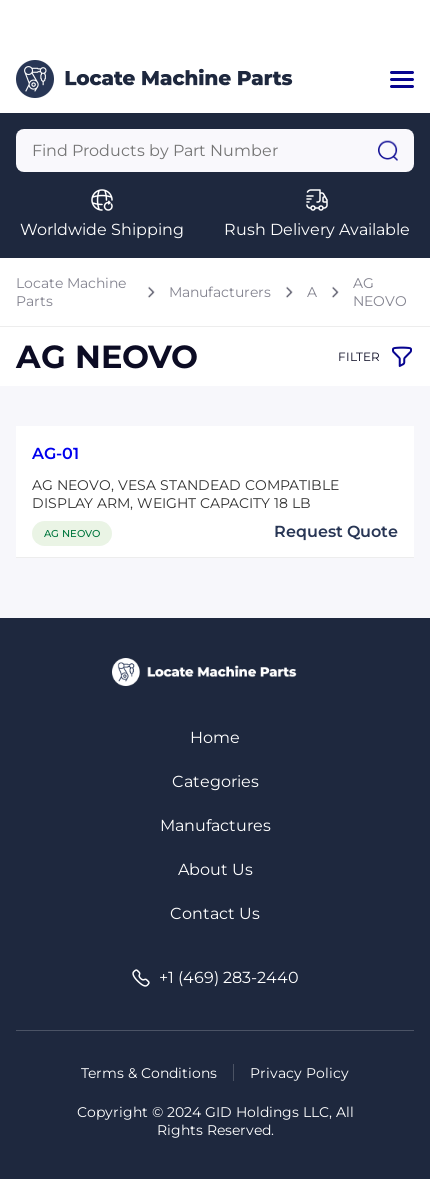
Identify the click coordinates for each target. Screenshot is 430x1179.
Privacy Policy (299, 1073)
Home (215, 737)
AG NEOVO (380, 292)
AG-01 (55, 453)
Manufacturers (220, 292)
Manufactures (215, 825)
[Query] (215, 150)
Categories (215, 781)
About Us (215, 869)
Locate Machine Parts (71, 292)
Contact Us (215, 913)
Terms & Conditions (149, 1073)
